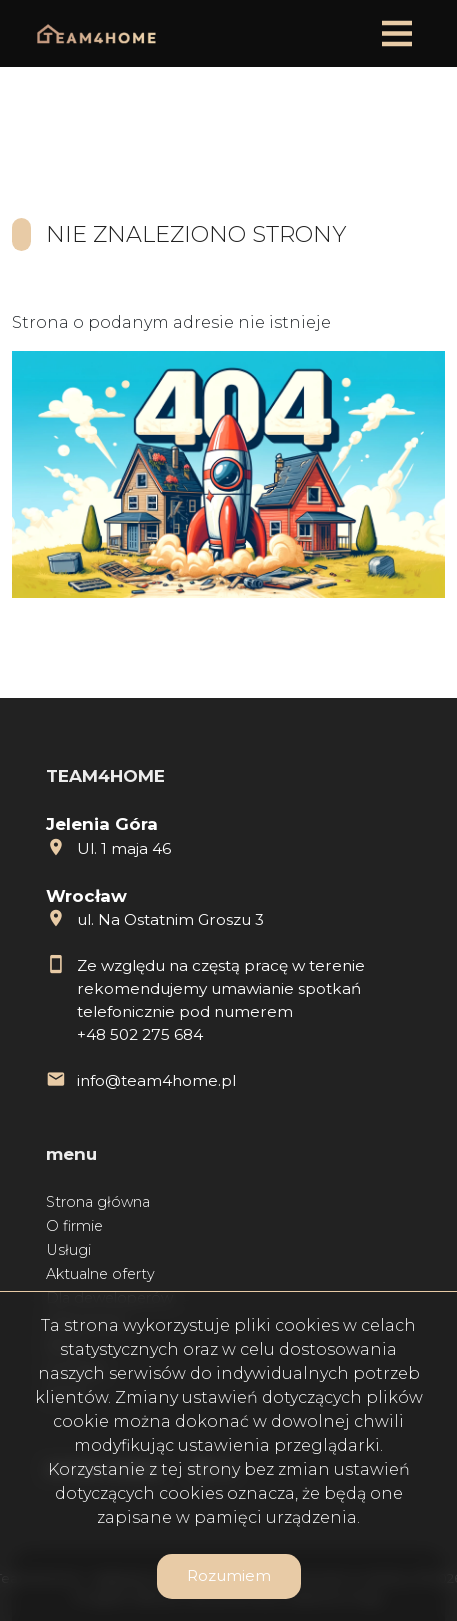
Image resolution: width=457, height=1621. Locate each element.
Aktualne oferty (100, 1274)
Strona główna (98, 1202)
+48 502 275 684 (140, 1034)
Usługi (68, 1250)
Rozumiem (229, 1575)
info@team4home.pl (156, 1080)
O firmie (74, 1226)
